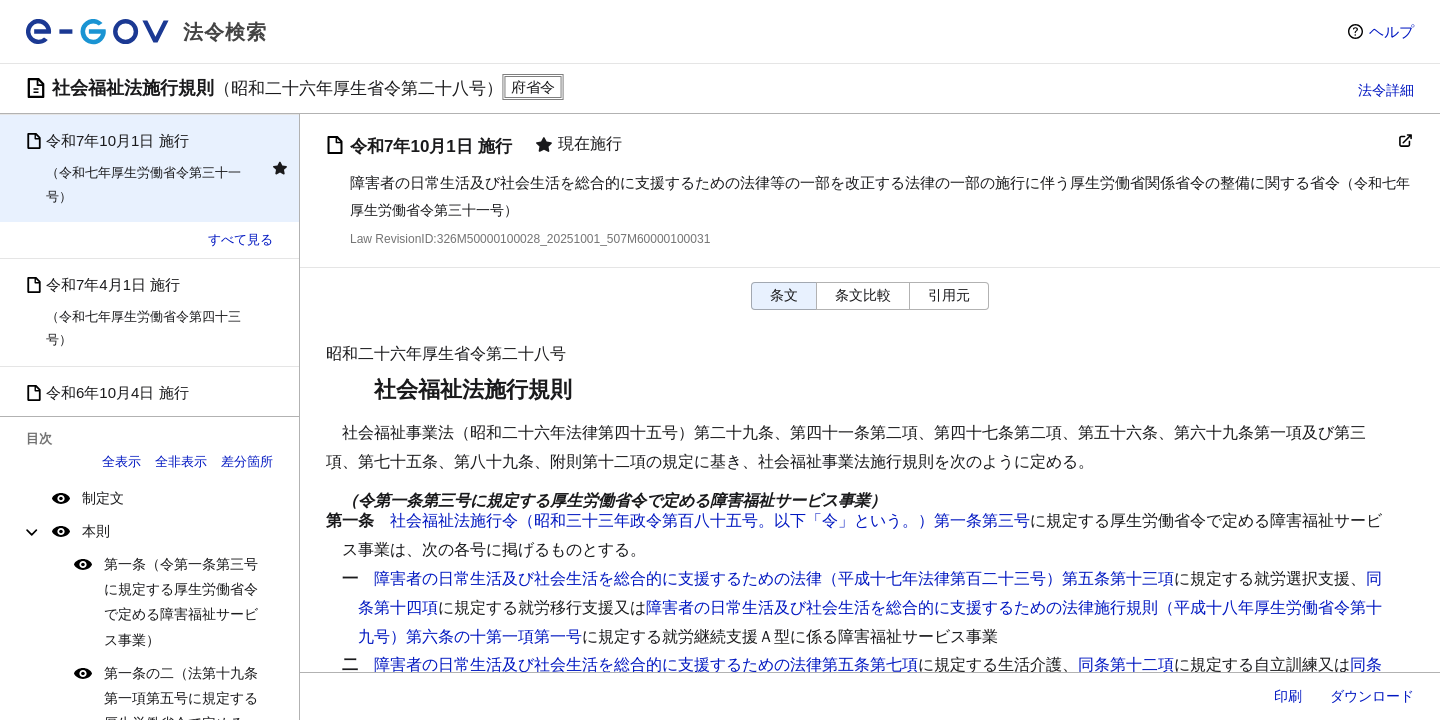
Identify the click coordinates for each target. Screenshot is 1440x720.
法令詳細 (1386, 90)
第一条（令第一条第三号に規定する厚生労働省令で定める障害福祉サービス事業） (181, 602)
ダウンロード (1372, 696)
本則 (96, 531)
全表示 (121, 461)
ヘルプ (1391, 31)
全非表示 (181, 461)
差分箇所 (247, 461)
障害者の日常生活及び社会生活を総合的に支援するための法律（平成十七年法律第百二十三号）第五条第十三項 (774, 578)
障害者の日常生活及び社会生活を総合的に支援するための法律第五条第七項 (646, 664)
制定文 (103, 498)
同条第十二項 (1126, 664)
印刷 (1288, 696)
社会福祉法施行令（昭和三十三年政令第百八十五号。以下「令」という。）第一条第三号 (710, 520)
